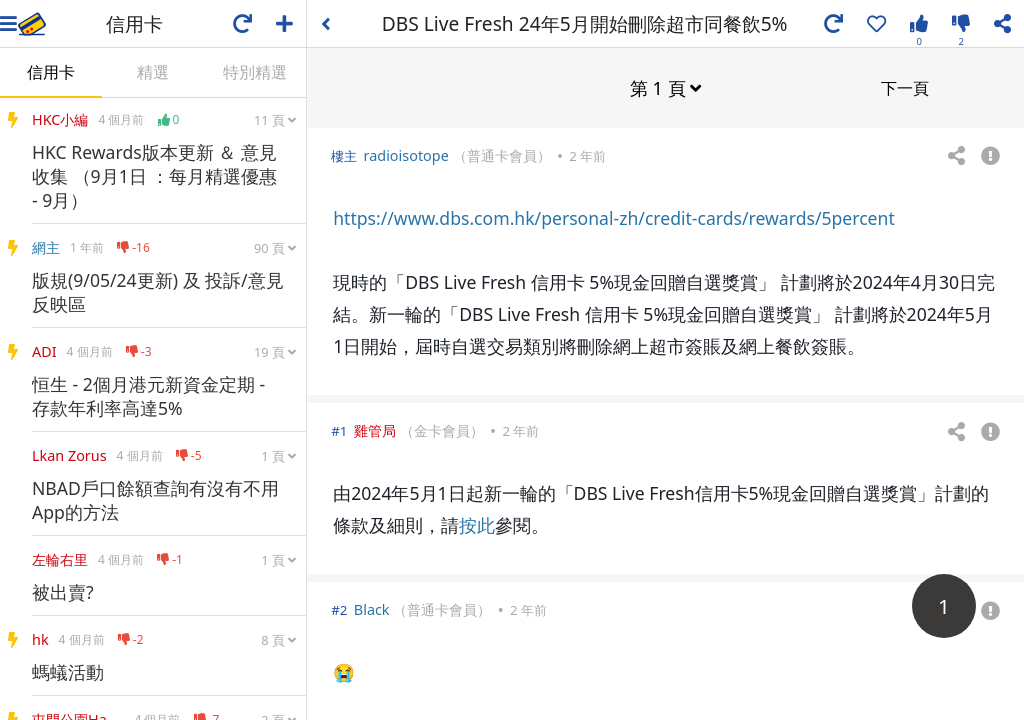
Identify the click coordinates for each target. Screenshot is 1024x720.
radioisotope (406, 154)
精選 (153, 72)
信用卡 (51, 72)
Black (372, 608)
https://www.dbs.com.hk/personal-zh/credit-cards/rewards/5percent (614, 217)
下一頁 (905, 87)
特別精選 (255, 72)
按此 (477, 524)
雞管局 (375, 429)
